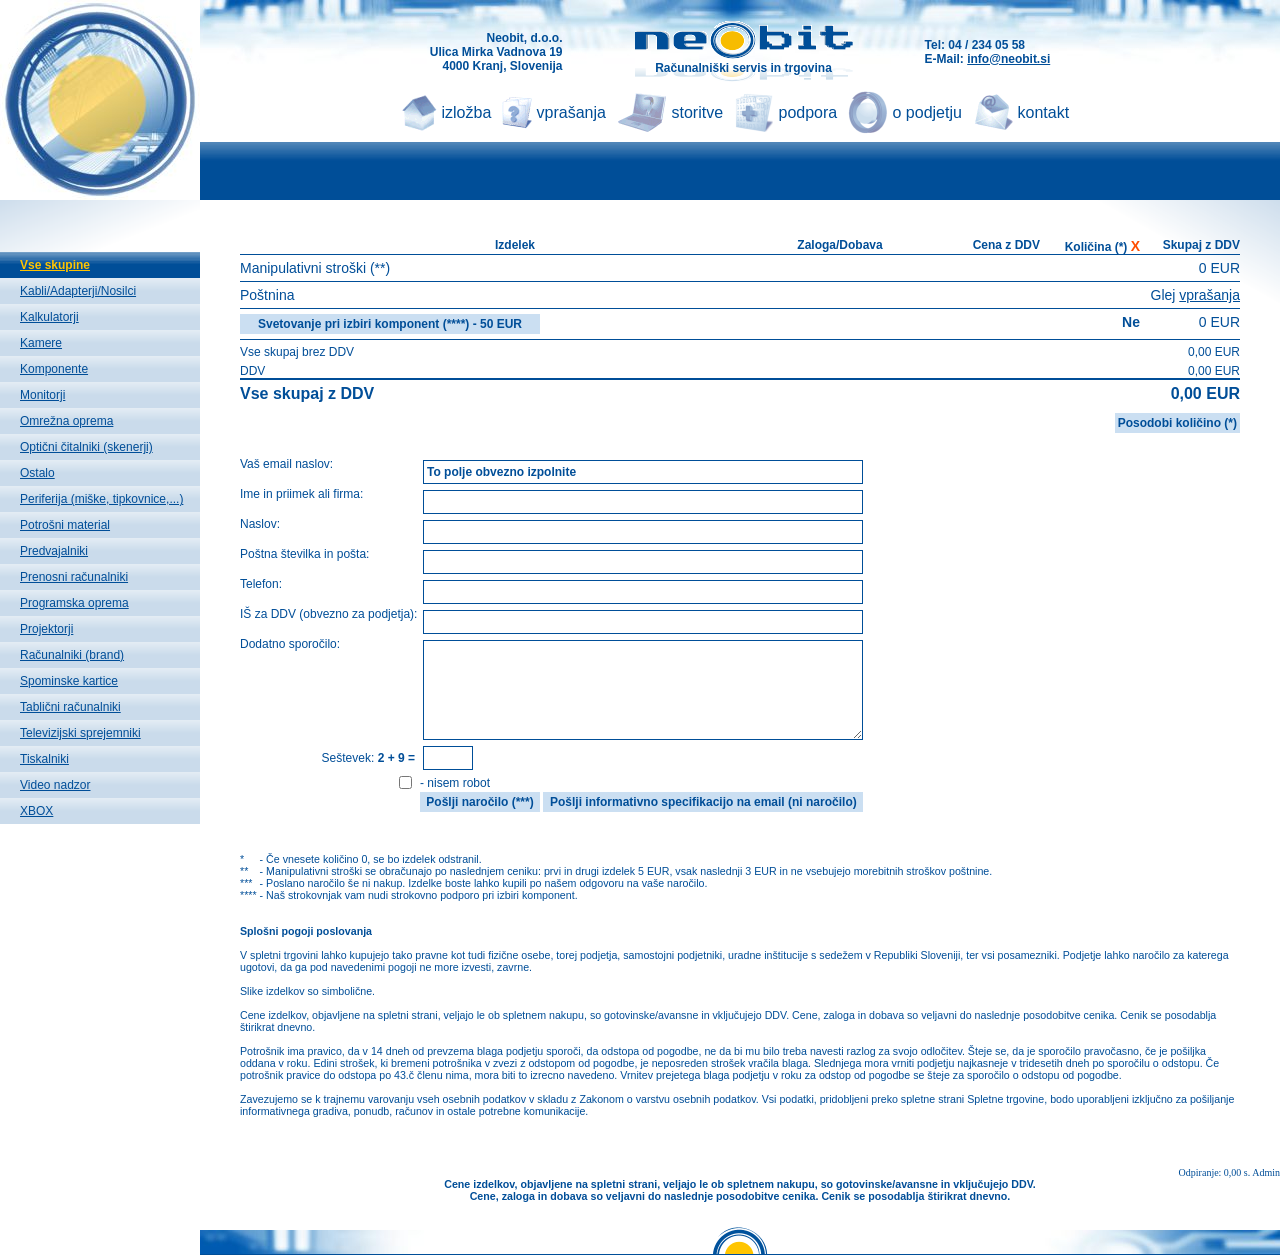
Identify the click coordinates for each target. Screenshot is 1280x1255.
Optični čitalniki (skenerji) (86, 447)
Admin (1266, 1172)
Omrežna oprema (66, 421)
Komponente (54, 369)
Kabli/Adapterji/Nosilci (78, 291)
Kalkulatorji (49, 317)
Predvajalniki (54, 551)
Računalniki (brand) (72, 655)
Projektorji (46, 629)
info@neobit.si (1008, 59)
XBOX (36, 811)
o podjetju (927, 112)
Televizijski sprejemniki (80, 733)
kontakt (1044, 112)
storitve (698, 112)
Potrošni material (65, 525)
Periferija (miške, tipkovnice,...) (101, 499)
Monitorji (42, 395)
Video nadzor (55, 785)
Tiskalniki (44, 759)
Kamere (41, 343)
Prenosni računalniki (74, 577)
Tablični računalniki (70, 707)
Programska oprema (74, 603)
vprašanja (571, 112)
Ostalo (37, 473)
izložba (467, 112)
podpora (808, 112)
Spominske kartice (69, 681)
